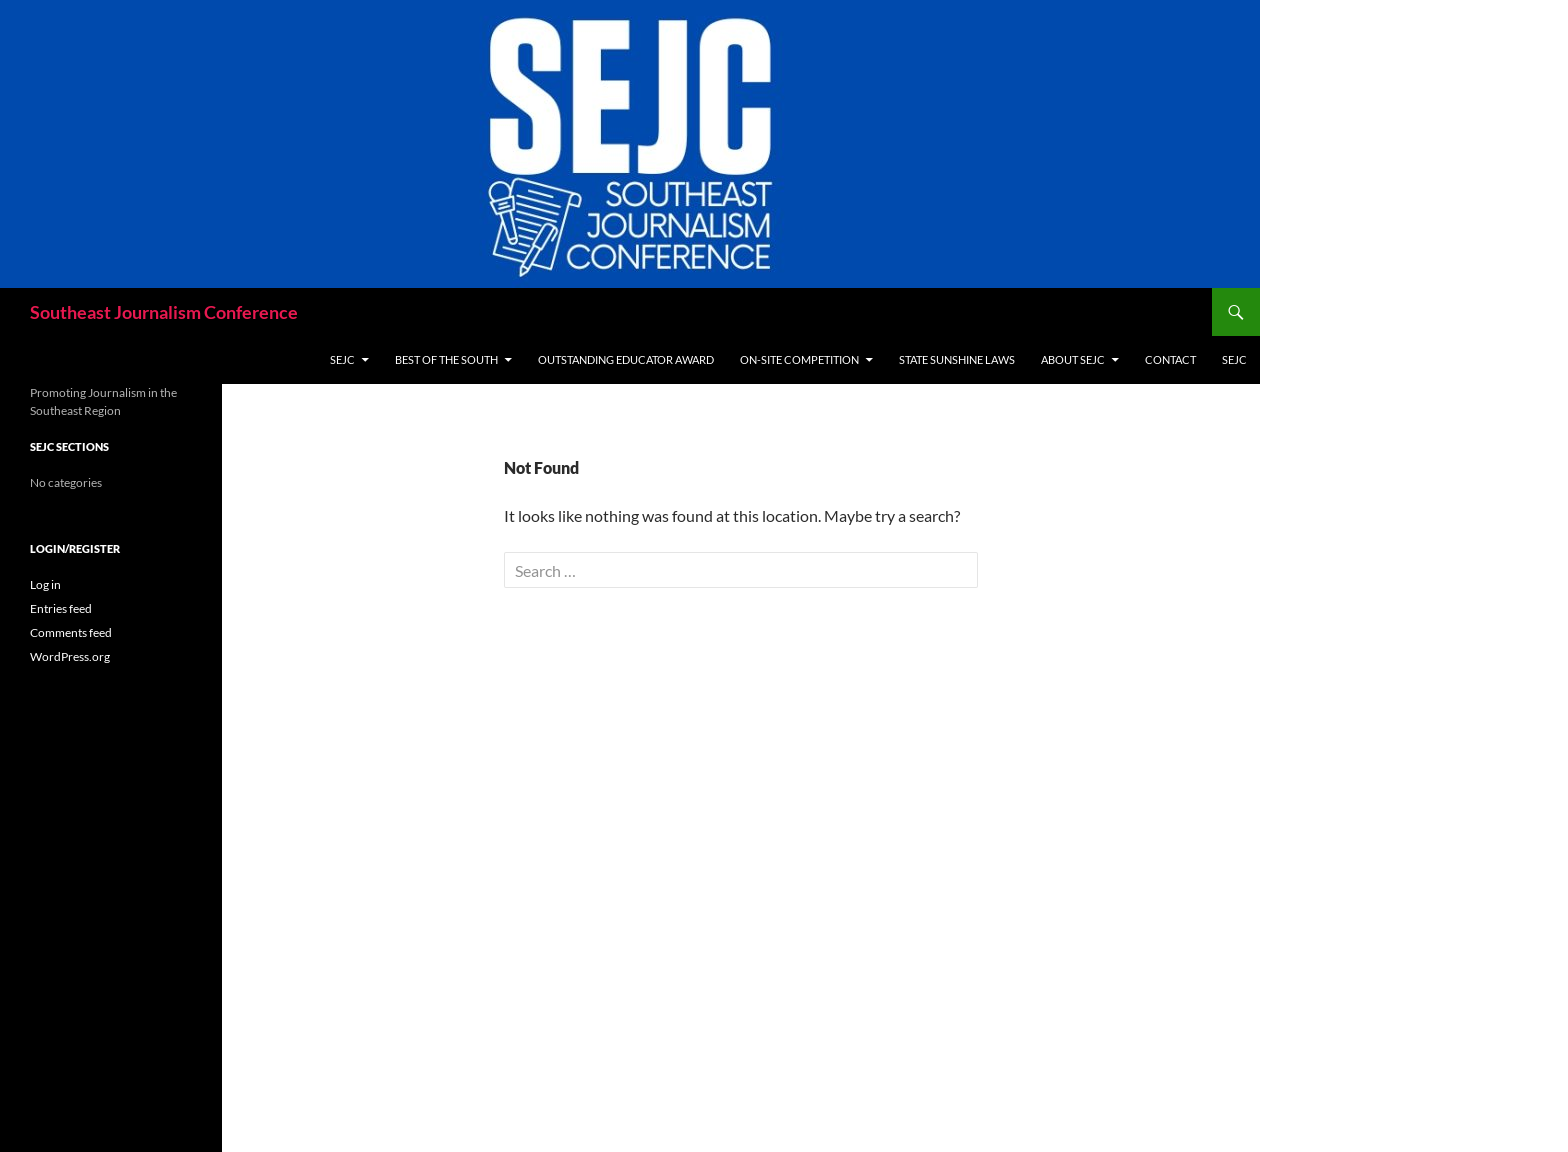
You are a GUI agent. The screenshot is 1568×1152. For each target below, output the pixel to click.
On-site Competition (799, 359)
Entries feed (61, 608)
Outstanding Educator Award (626, 359)
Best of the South (446, 359)
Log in (45, 584)
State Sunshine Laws (957, 359)
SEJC (342, 359)
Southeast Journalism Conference (164, 312)
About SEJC (1073, 359)
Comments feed (71, 632)
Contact (1170, 359)
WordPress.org (70, 656)
